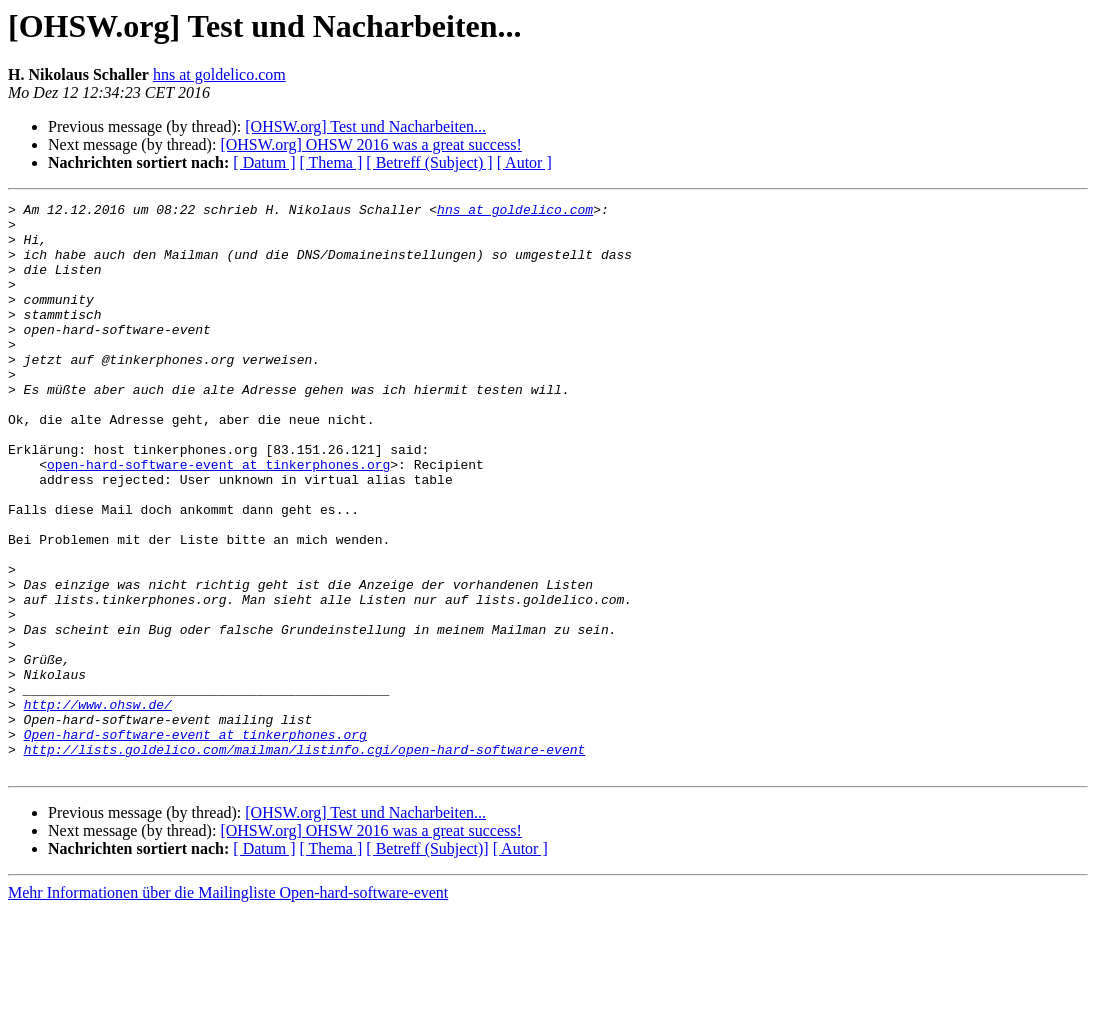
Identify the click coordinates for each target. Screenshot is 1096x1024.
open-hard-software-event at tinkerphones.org (218, 518)
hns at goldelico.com (219, 74)
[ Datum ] (264, 162)
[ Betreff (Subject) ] (429, 162)
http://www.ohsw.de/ (98, 806)
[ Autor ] (524, 162)
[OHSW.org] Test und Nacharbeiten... (365, 126)
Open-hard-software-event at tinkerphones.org (195, 842)
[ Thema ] (331, 162)
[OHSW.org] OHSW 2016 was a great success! (370, 144)
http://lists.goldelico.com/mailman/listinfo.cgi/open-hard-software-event (305, 860)
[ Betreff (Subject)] (427, 962)
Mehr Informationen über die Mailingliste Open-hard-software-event (228, 1006)
